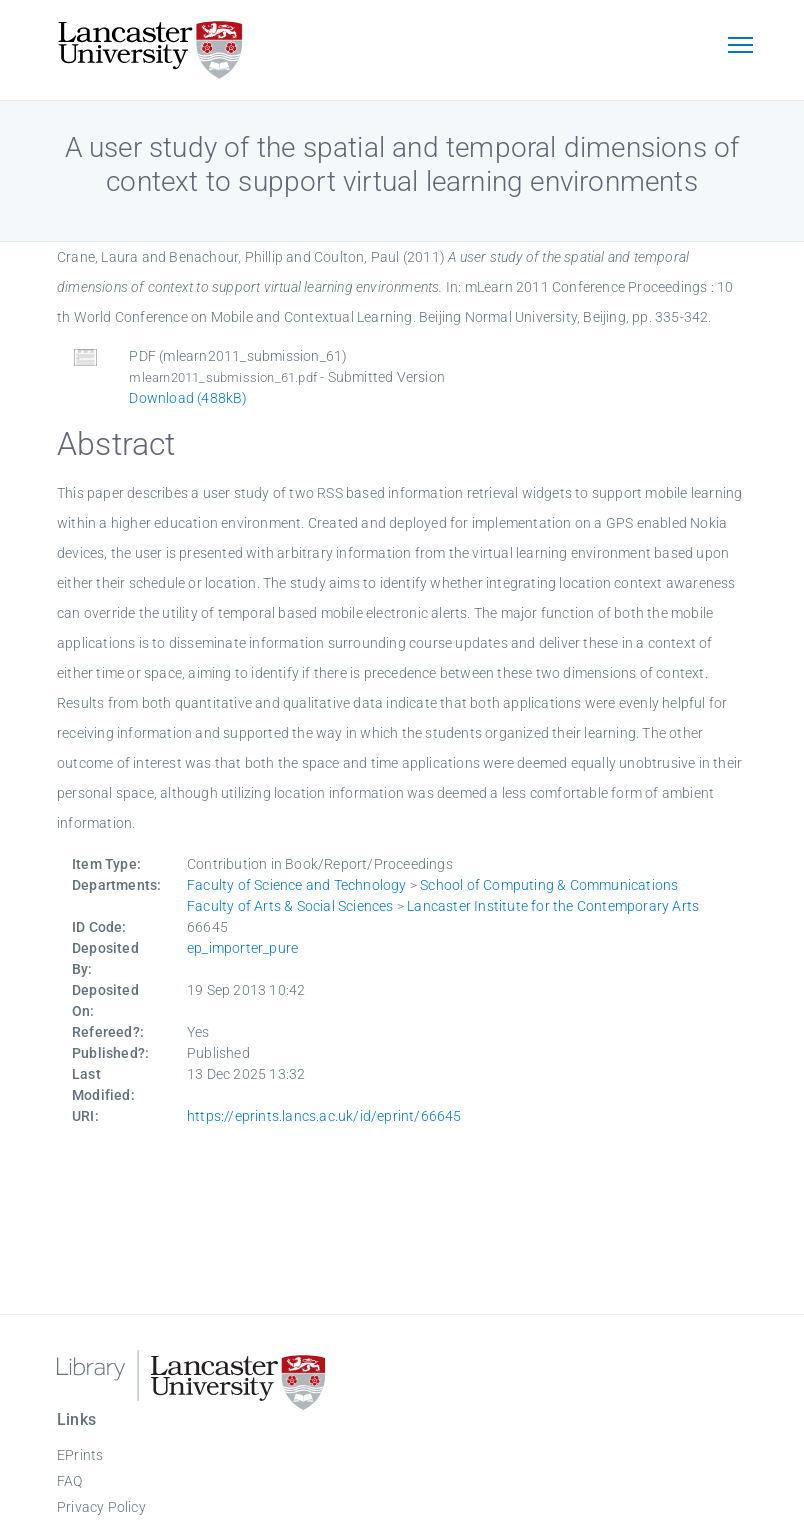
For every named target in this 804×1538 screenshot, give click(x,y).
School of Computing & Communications (549, 885)
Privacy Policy (101, 1507)
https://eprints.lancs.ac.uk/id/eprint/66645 (324, 1116)
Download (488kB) (188, 398)
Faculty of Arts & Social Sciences (290, 906)
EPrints (80, 1455)
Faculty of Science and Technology (297, 885)
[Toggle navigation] (740, 47)
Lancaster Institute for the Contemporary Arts (553, 906)
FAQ (70, 1481)
